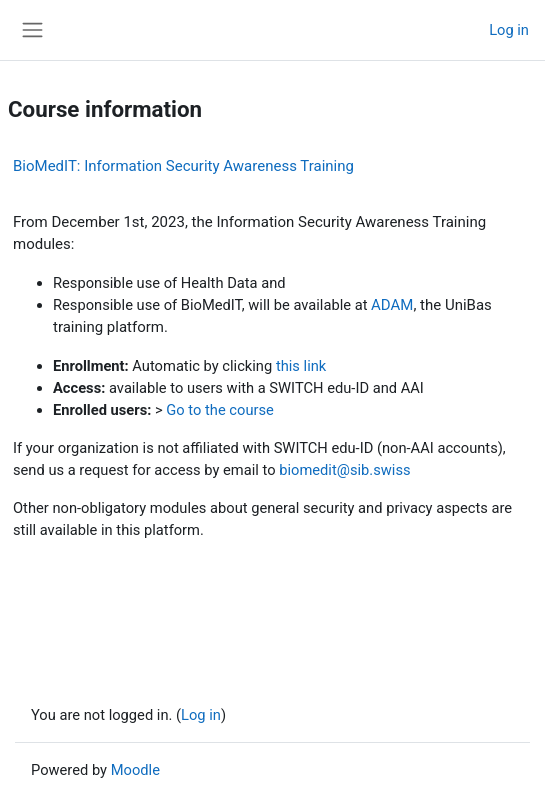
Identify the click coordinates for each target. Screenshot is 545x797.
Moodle (135, 770)
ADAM (392, 305)
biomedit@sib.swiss (344, 470)
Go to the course (220, 410)
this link (301, 366)
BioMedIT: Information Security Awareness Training (183, 166)
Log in (509, 30)
